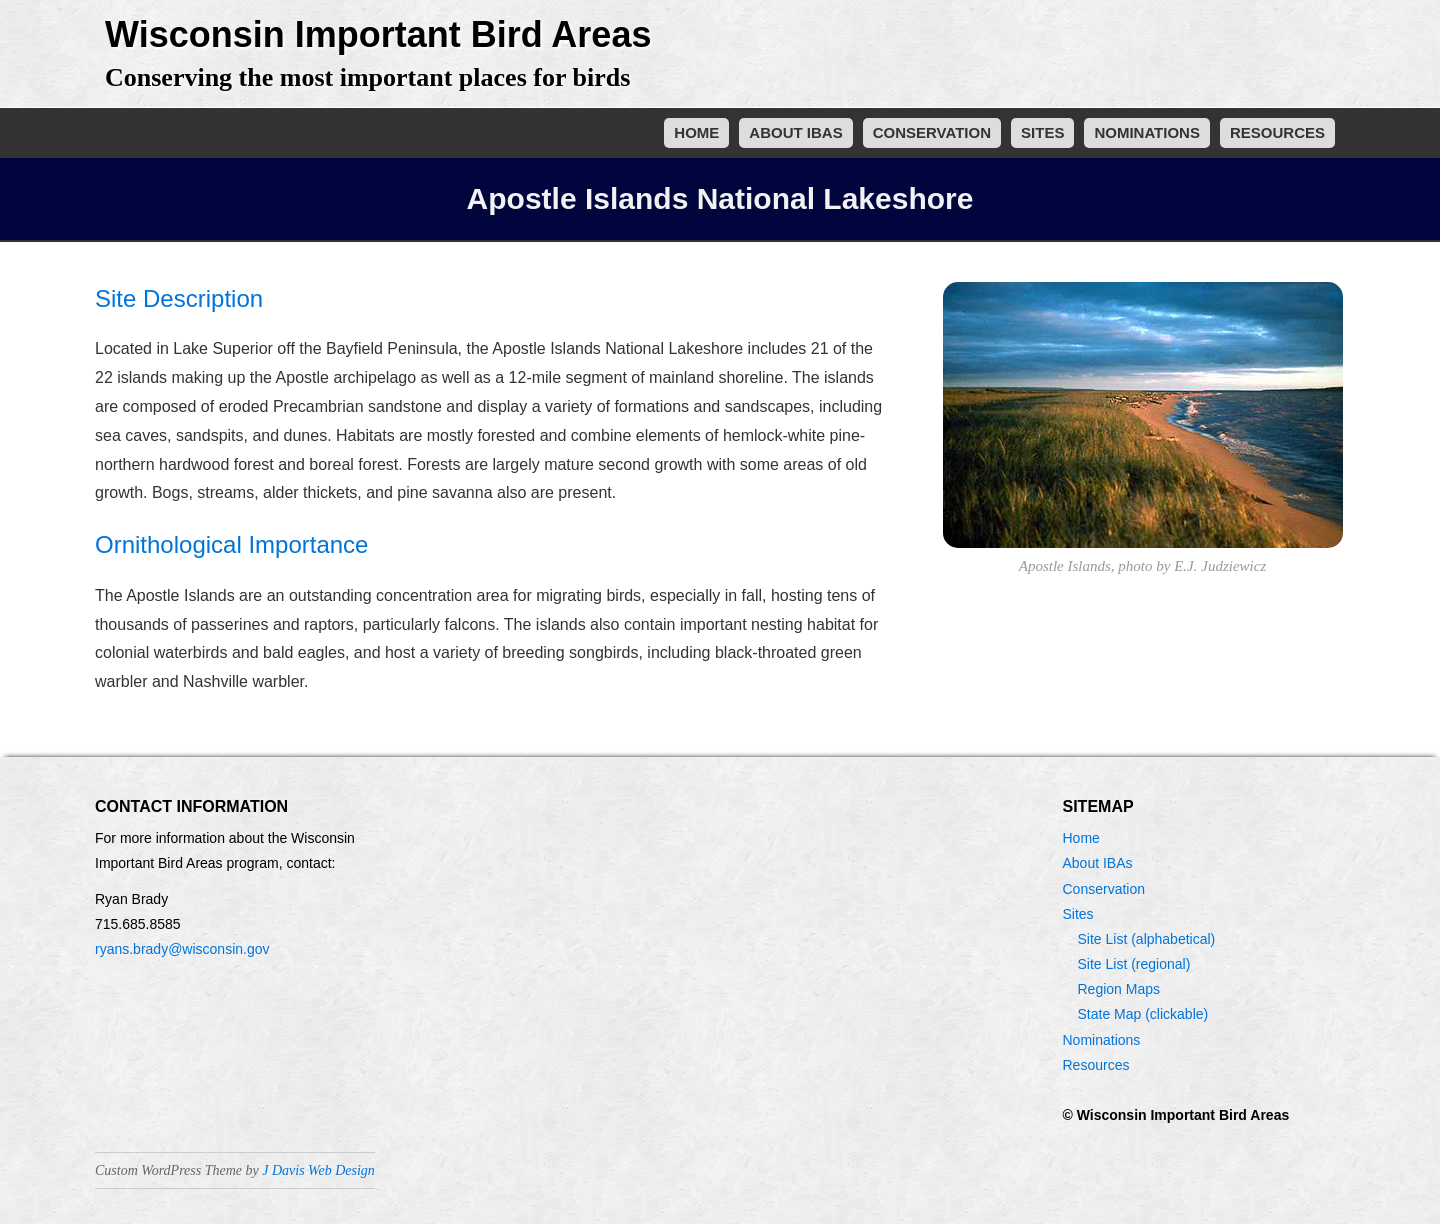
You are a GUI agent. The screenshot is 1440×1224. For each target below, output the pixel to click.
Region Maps (1119, 989)
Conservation (932, 132)
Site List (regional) (1134, 964)
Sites (1042, 132)
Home (696, 132)
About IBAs (795, 132)
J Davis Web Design (318, 1170)
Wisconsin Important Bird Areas (378, 34)
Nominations (1147, 132)
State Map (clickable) (1143, 1014)
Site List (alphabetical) (1147, 939)
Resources (1277, 132)
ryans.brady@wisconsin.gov (182, 949)
